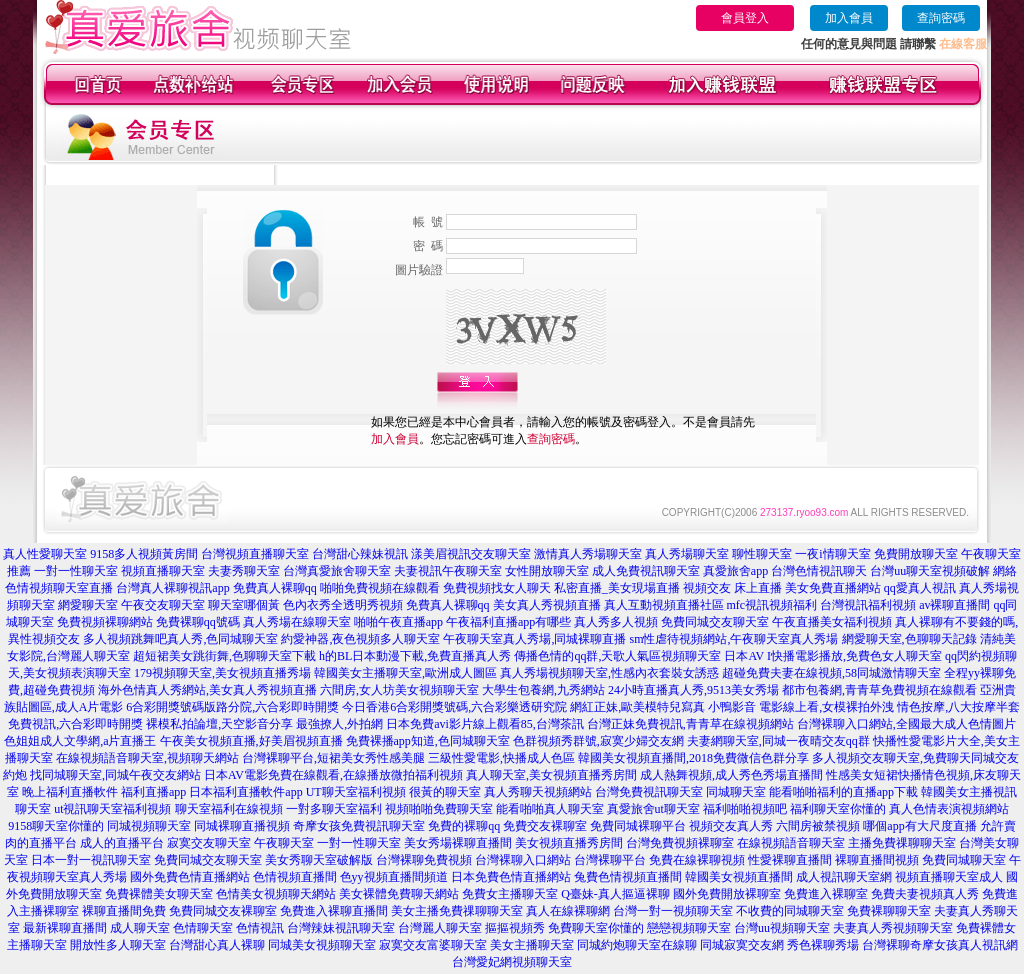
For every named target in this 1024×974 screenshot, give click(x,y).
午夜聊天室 (284, 843)
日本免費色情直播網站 (511, 877)
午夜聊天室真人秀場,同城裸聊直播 (534, 639)
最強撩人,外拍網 (339, 724)
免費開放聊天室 (916, 554)
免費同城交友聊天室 (715, 622)
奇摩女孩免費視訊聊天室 (359, 826)
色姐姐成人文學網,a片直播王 (80, 741)
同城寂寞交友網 (742, 945)
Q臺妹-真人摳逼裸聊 (615, 894)
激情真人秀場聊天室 (588, 554)
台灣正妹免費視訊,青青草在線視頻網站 (690, 724)
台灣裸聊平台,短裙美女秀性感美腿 (333, 758)
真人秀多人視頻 (616, 622)
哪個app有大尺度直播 (919, 826)
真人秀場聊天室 (687, 554)
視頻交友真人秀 (731, 826)
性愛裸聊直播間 (790, 860)
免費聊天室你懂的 (596, 928)
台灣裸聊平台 (610, 860)
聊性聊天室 (762, 554)
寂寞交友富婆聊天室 (433, 945)
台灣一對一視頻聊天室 (673, 911)
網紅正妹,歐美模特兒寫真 (637, 707)
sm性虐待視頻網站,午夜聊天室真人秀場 (733, 639)
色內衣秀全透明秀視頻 (343, 605)
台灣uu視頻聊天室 (782, 928)
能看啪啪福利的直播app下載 (843, 792)
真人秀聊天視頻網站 (538, 792)
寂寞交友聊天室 (209, 843)
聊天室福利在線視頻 (229, 809)
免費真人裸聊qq (275, 588)
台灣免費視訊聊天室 (649, 792)
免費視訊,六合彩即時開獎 (75, 724)
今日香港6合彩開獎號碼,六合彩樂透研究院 (454, 707)
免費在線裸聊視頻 (697, 860)
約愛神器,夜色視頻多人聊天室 (360, 639)
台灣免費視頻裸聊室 (680, 843)
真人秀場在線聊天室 (297, 622)
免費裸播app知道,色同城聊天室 (428, 741)
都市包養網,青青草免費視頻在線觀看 (879, 690)
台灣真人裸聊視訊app (172, 588)
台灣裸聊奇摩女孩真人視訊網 (940, 945)
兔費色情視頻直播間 (628, 877)
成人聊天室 (140, 928)
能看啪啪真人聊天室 (550, 809)
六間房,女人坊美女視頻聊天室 (399, 690)
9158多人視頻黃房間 (144, 554)
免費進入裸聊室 (826, 894)
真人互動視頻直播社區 (664, 605)
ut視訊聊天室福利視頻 (112, 809)
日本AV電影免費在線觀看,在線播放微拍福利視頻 (333, 775)
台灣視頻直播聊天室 (255, 554)
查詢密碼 (941, 18)
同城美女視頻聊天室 (322, 945)
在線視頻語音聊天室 (791, 843)
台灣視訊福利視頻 (868, 605)
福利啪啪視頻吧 (745, 809)
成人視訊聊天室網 (844, 877)
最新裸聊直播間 (65, 928)
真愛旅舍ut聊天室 (653, 809)
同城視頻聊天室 (149, 826)
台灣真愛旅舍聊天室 (337, 571)
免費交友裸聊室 (545, 826)
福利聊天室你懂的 (838, 809)
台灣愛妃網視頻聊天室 (512, 962)
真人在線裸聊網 (568, 911)
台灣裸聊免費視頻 (424, 860)
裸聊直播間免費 (124, 911)
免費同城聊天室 (964, 860)
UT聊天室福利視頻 (356, 792)
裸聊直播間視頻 (877, 860)
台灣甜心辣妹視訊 (360, 554)
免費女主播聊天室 (510, 894)
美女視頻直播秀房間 (569, 843)
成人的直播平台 (122, 843)
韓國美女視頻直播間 (739, 877)
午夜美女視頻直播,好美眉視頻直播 (251, 741)
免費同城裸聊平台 (638, 826)
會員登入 (745, 18)
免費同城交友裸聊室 (223, 911)
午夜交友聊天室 (163, 605)
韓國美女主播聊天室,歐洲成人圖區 (405, 673)
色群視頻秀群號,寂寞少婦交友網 (598, 741)
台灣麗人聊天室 (440, 928)
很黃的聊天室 (445, 792)
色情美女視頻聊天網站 (276, 894)
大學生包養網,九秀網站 (543, 690)
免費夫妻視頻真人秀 (925, 894)
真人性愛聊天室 (45, 554)
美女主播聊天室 (532, 945)
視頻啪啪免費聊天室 (439, 809)
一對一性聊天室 (76, 571)
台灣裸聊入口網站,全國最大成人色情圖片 (906, 724)
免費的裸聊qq (464, 826)
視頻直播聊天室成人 (949, 877)
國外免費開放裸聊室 (727, 894)
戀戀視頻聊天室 (689, 928)
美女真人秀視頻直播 (547, 605)
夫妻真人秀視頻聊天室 (893, 928)
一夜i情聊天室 (832, 554)
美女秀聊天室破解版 (319, 860)
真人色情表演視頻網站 (949, 809)
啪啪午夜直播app (398, 622)
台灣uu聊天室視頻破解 (930, 571)
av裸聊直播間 (954, 605)
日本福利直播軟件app (245, 792)
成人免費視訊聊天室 (646, 571)
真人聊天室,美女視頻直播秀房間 (551, 775)
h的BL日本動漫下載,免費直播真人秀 (415, 656)
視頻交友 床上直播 (732, 588)
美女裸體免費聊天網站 (399, 894)
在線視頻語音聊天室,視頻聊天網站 (147, 758)
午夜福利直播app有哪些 (508, 622)
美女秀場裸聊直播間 (458, 843)
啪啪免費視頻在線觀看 (380, 588)
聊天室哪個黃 (244, 605)
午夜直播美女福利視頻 (832, 622)
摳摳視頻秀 (515, 928)
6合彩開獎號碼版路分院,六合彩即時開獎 (232, 707)
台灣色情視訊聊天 (819, 571)
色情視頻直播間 (295, 877)
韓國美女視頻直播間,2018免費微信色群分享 (693, 758)
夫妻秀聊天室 (244, 571)
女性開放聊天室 (547, 571)
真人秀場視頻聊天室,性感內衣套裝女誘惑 (609, 673)
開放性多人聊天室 (118, 945)
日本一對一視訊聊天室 (91, 860)
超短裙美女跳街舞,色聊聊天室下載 (224, 656)
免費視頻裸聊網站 (105, 622)
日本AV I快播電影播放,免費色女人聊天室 (833, 656)
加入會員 (849, 18)
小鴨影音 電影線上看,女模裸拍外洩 (801, 707)
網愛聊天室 (88, 605)
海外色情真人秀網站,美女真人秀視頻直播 (207, 690)
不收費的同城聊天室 (790, 911)
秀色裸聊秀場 (823, 945)
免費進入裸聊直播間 (334, 911)
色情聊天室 (203, 928)
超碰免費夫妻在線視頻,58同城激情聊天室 (831, 673)
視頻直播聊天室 (163, 571)
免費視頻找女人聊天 (497, 588)
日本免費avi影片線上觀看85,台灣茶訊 (485, 724)
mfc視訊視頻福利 (772, 605)
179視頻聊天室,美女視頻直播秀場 (222, 673)
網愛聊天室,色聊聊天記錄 (909, 639)
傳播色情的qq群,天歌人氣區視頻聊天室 (617, 656)
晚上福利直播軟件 (70, 792)
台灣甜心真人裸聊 (217, 945)
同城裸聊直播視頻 (242, 826)
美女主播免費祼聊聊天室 (457, 911)
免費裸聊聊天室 (889, 911)
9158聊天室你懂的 (56, 826)
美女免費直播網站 (833, 588)
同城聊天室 (736, 792)
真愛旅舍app (735, 571)
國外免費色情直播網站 (190, 877)
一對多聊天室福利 (334, 809)
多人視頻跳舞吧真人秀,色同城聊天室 (180, 639)
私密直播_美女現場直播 (617, 588)
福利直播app (153, 792)
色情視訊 (260, 928)
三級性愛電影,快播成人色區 (501, 758)
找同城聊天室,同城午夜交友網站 (115, 775)
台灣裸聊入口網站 (523, 860)
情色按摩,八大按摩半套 (958, 707)
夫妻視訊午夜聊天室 (448, 571)
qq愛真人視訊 (920, 588)
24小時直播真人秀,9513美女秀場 (693, 690)
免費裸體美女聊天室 (159, 894)
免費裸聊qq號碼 (198, 622)
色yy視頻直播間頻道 (394, 877)
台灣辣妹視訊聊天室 (341, 928)
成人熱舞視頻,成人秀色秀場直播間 (731, 775)
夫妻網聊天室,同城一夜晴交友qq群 (778, 741)
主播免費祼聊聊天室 (902, 843)
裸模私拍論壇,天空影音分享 (219, 724)
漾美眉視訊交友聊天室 (471, 554)
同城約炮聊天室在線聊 (637, 945)
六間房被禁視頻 (818, 826)
